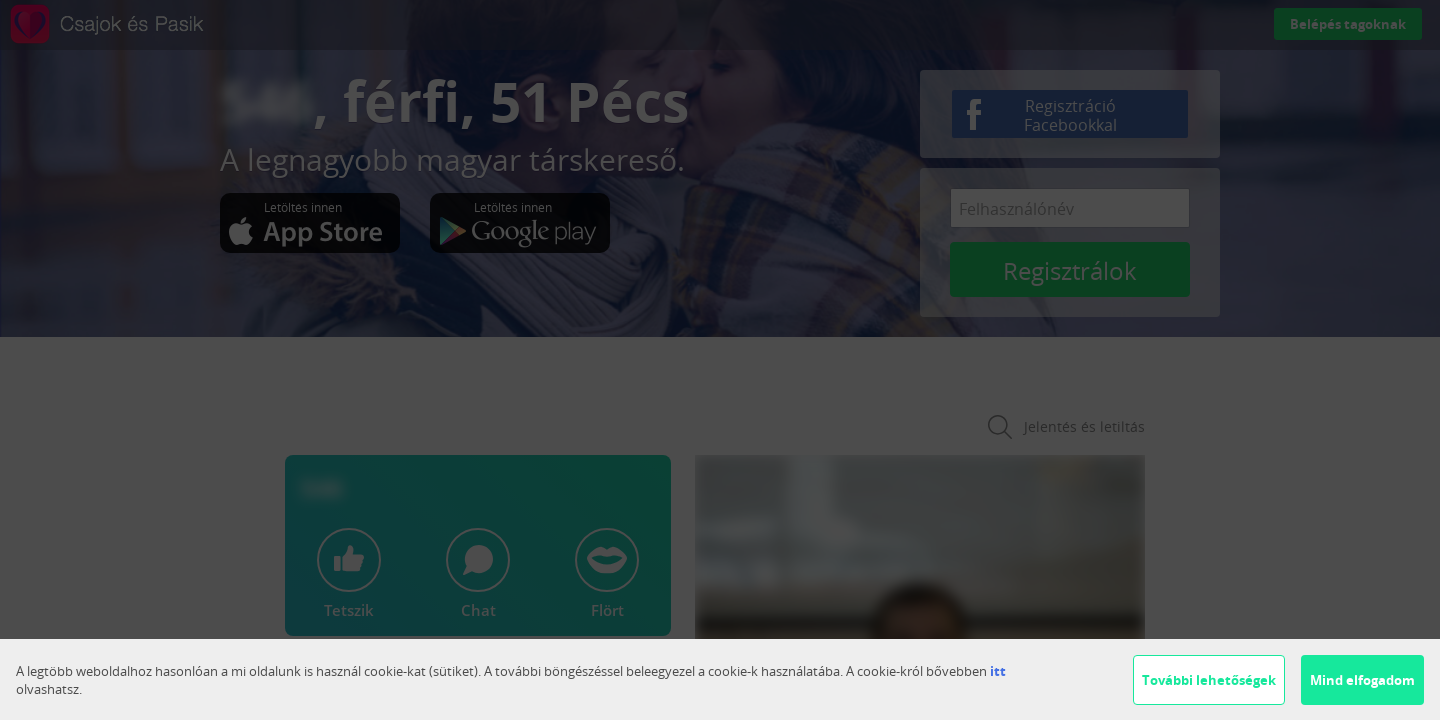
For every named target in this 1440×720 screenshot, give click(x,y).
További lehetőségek (1209, 680)
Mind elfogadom (1362, 680)
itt (998, 671)
